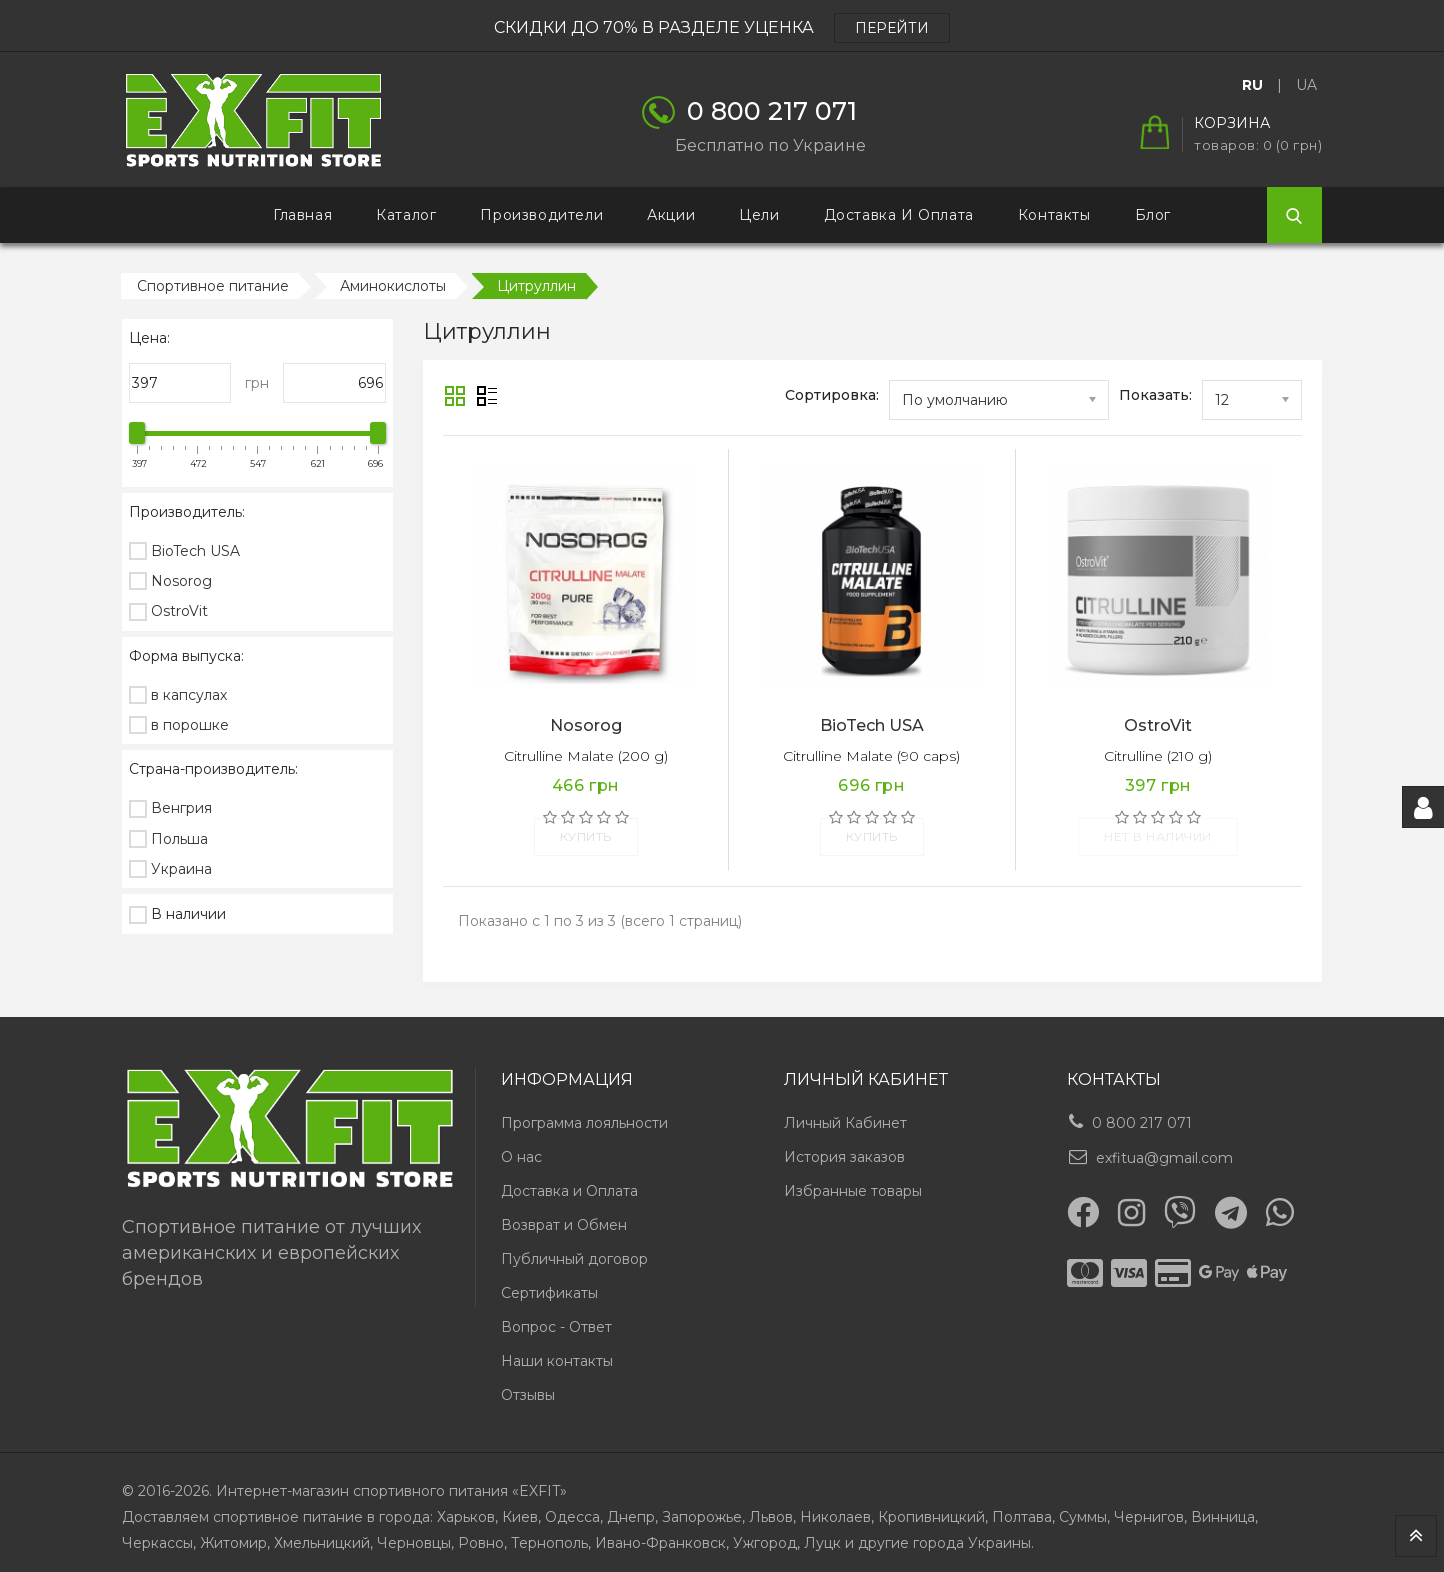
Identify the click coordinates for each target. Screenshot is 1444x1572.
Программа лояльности (584, 1113)
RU (1252, 85)
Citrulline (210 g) (1158, 756)
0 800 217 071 (1142, 1113)
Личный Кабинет (845, 1113)
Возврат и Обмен (564, 1215)
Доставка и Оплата (899, 215)
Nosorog (586, 725)
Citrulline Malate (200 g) (586, 756)
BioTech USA (872, 725)
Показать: (1155, 395)
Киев (520, 1507)
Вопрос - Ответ (556, 1317)
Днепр (631, 1507)
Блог (1153, 215)
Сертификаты (549, 1283)
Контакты (1054, 215)
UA (1306, 85)
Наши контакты (557, 1351)
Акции (671, 215)
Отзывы (528, 1385)
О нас (521, 1147)
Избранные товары (853, 1181)
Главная (302, 215)
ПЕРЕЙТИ (892, 28)
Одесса (572, 1507)
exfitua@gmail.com (1164, 1148)
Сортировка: (832, 395)
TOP (1416, 1536)
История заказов (844, 1147)
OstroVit (1158, 725)
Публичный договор (574, 1249)
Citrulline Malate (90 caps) (871, 756)
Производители (541, 215)
